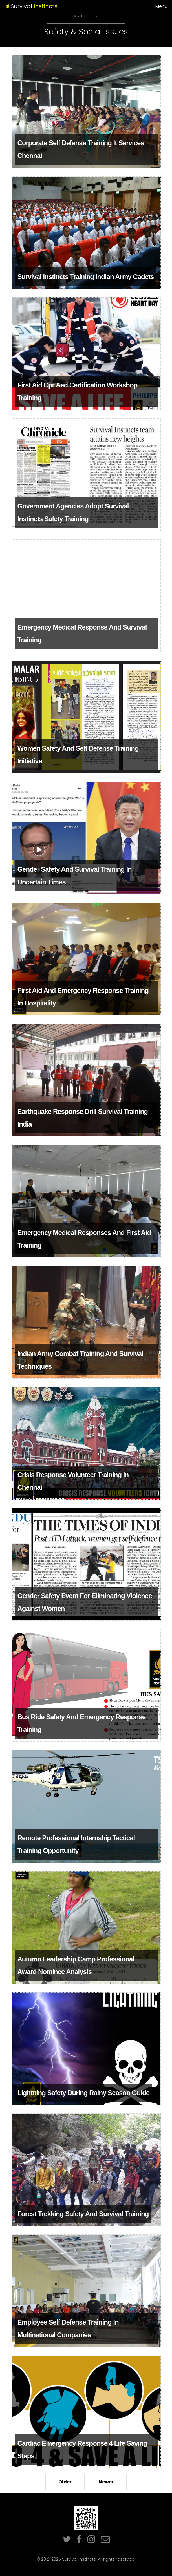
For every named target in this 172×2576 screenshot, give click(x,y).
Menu (161, 6)
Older (65, 2482)
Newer (106, 2482)
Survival (52, 6)
